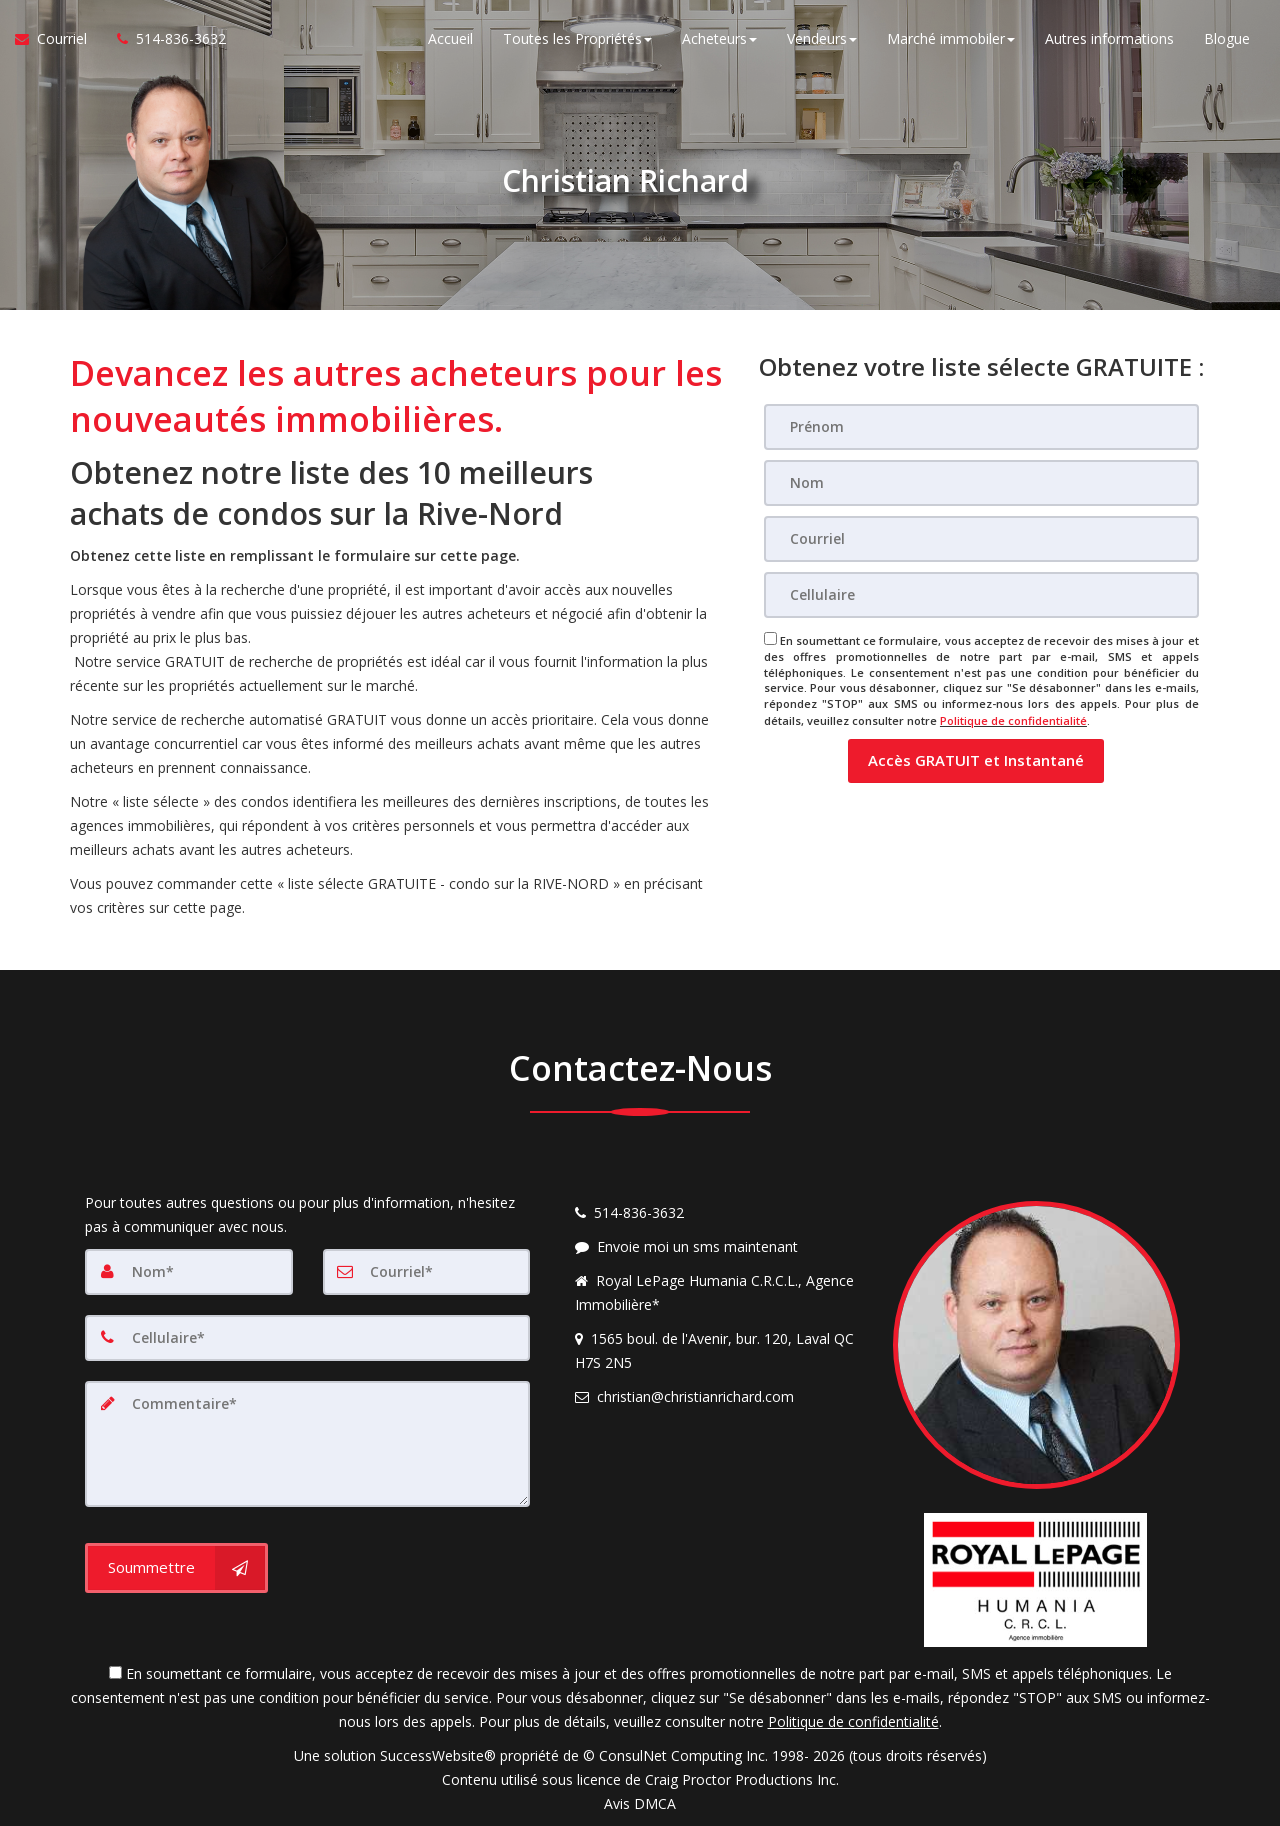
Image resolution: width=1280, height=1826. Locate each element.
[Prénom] (981, 427)
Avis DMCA (640, 1803)
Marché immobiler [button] (951, 39)
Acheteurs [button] (719, 39)
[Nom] (981, 483)
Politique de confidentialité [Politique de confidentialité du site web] (1013, 719)
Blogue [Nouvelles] (1227, 39)
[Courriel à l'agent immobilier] (58, 40)
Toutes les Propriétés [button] (577, 39)
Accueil (450, 39)
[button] (976, 759)
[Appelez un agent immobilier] (164, 40)
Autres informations (1109, 39)
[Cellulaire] (981, 595)
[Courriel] (981, 539)
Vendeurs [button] (822, 39)
